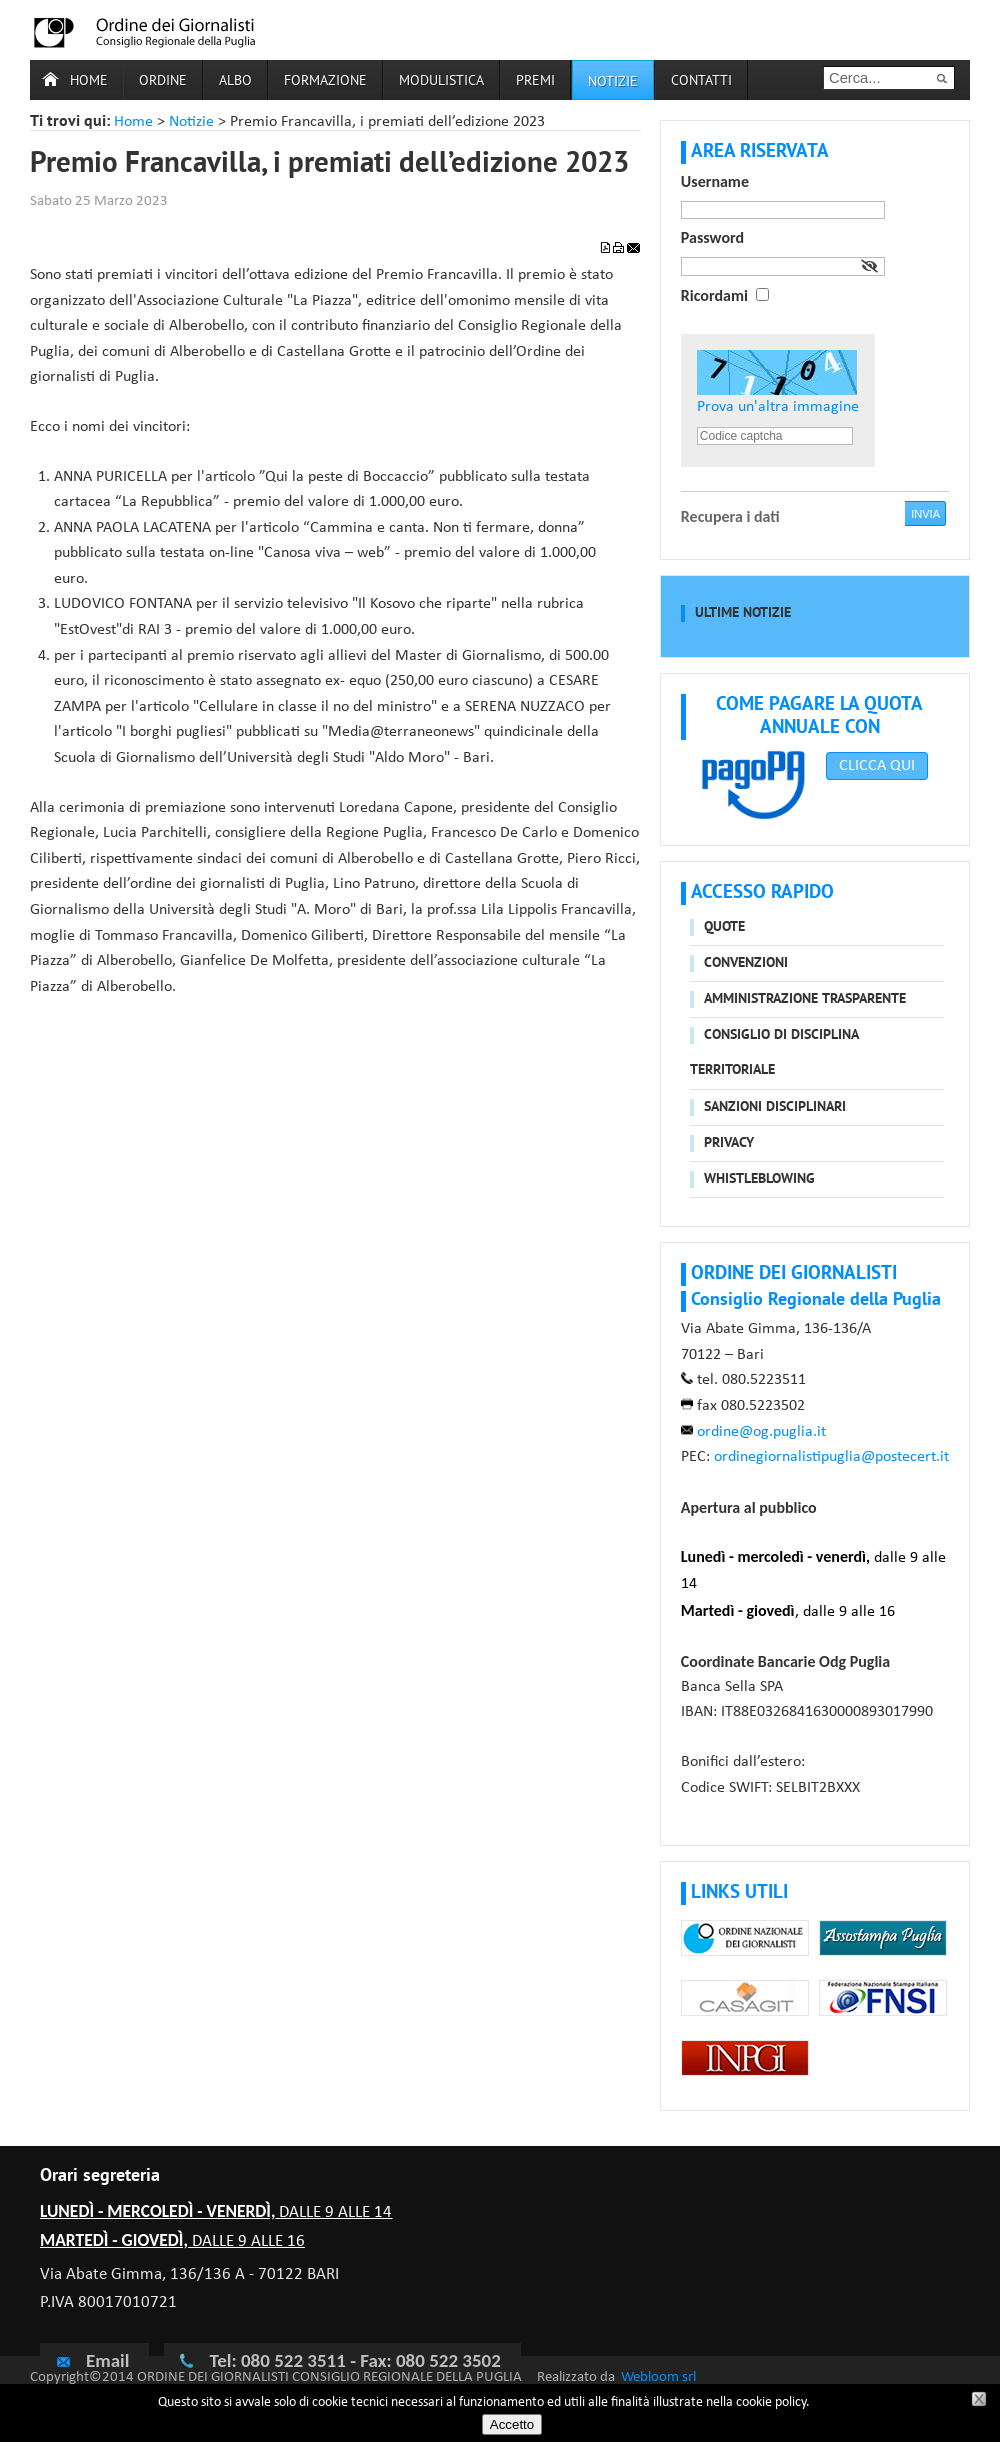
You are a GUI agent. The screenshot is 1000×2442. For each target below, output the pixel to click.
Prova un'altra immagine (778, 407)
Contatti (701, 81)
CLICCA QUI (877, 766)
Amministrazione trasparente (805, 999)
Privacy (729, 1143)
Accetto (512, 2424)
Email (92, 2360)
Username (715, 181)
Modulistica (441, 81)
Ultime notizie (743, 613)
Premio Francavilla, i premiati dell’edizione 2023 (329, 165)
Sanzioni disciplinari (775, 1107)
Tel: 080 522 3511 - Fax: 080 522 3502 (354, 2360)
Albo (235, 81)
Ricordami (714, 295)
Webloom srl (658, 2377)
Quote (724, 927)
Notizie (191, 122)
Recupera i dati (730, 516)
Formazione (325, 81)
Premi (535, 81)
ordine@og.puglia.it (761, 1432)
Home (89, 81)
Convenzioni (746, 963)
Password (712, 237)
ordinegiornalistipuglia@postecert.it (831, 1457)
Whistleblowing (759, 1179)
